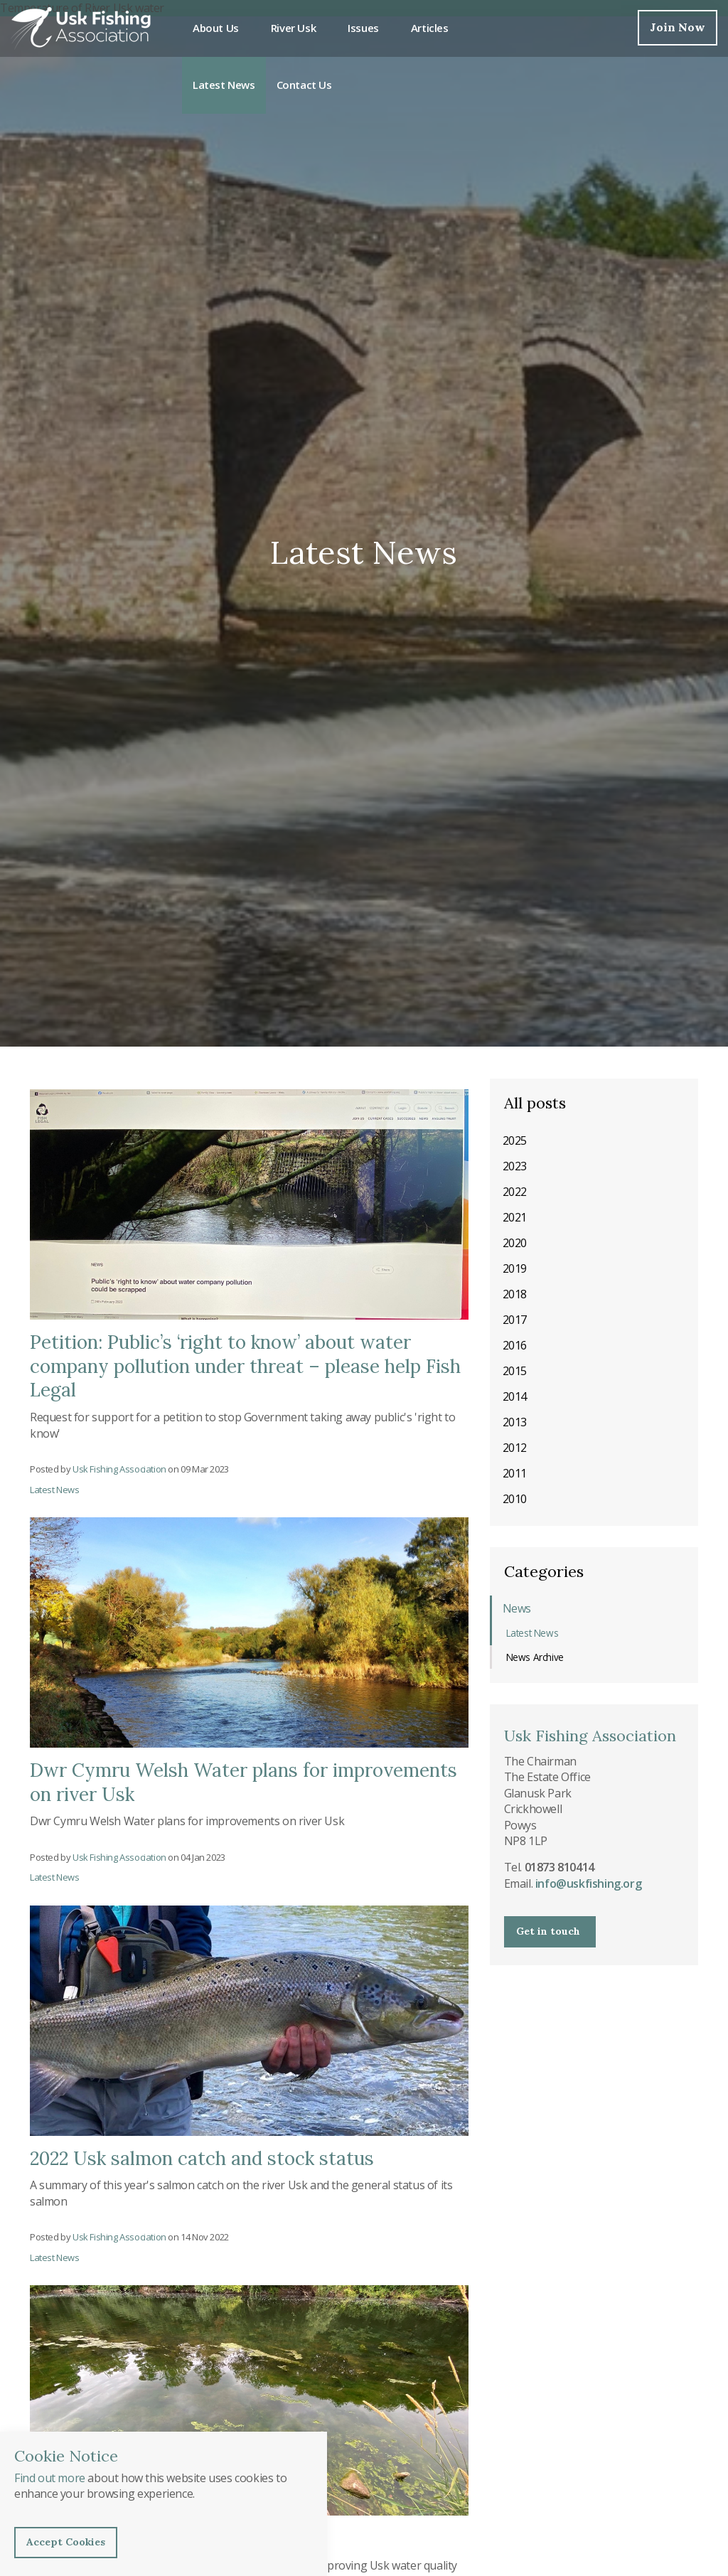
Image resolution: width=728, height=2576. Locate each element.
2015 (515, 1371)
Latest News (224, 85)
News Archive (535, 1657)
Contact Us (304, 85)
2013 (515, 1422)
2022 (515, 1191)
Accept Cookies (65, 2541)
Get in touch (548, 1931)
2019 (515, 1268)
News (517, 1608)
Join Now (677, 27)
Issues (363, 28)
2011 (515, 1473)
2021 (515, 1217)
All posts (535, 1103)
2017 (515, 1319)
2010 (515, 1499)
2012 (515, 1447)
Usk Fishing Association (81, 28)
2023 (515, 1166)
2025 (515, 1140)
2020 (515, 1243)
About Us (216, 28)
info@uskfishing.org (588, 1883)
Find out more (49, 2478)
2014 (515, 1396)
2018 (515, 1294)
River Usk (293, 28)
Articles (430, 28)
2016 (515, 1345)
